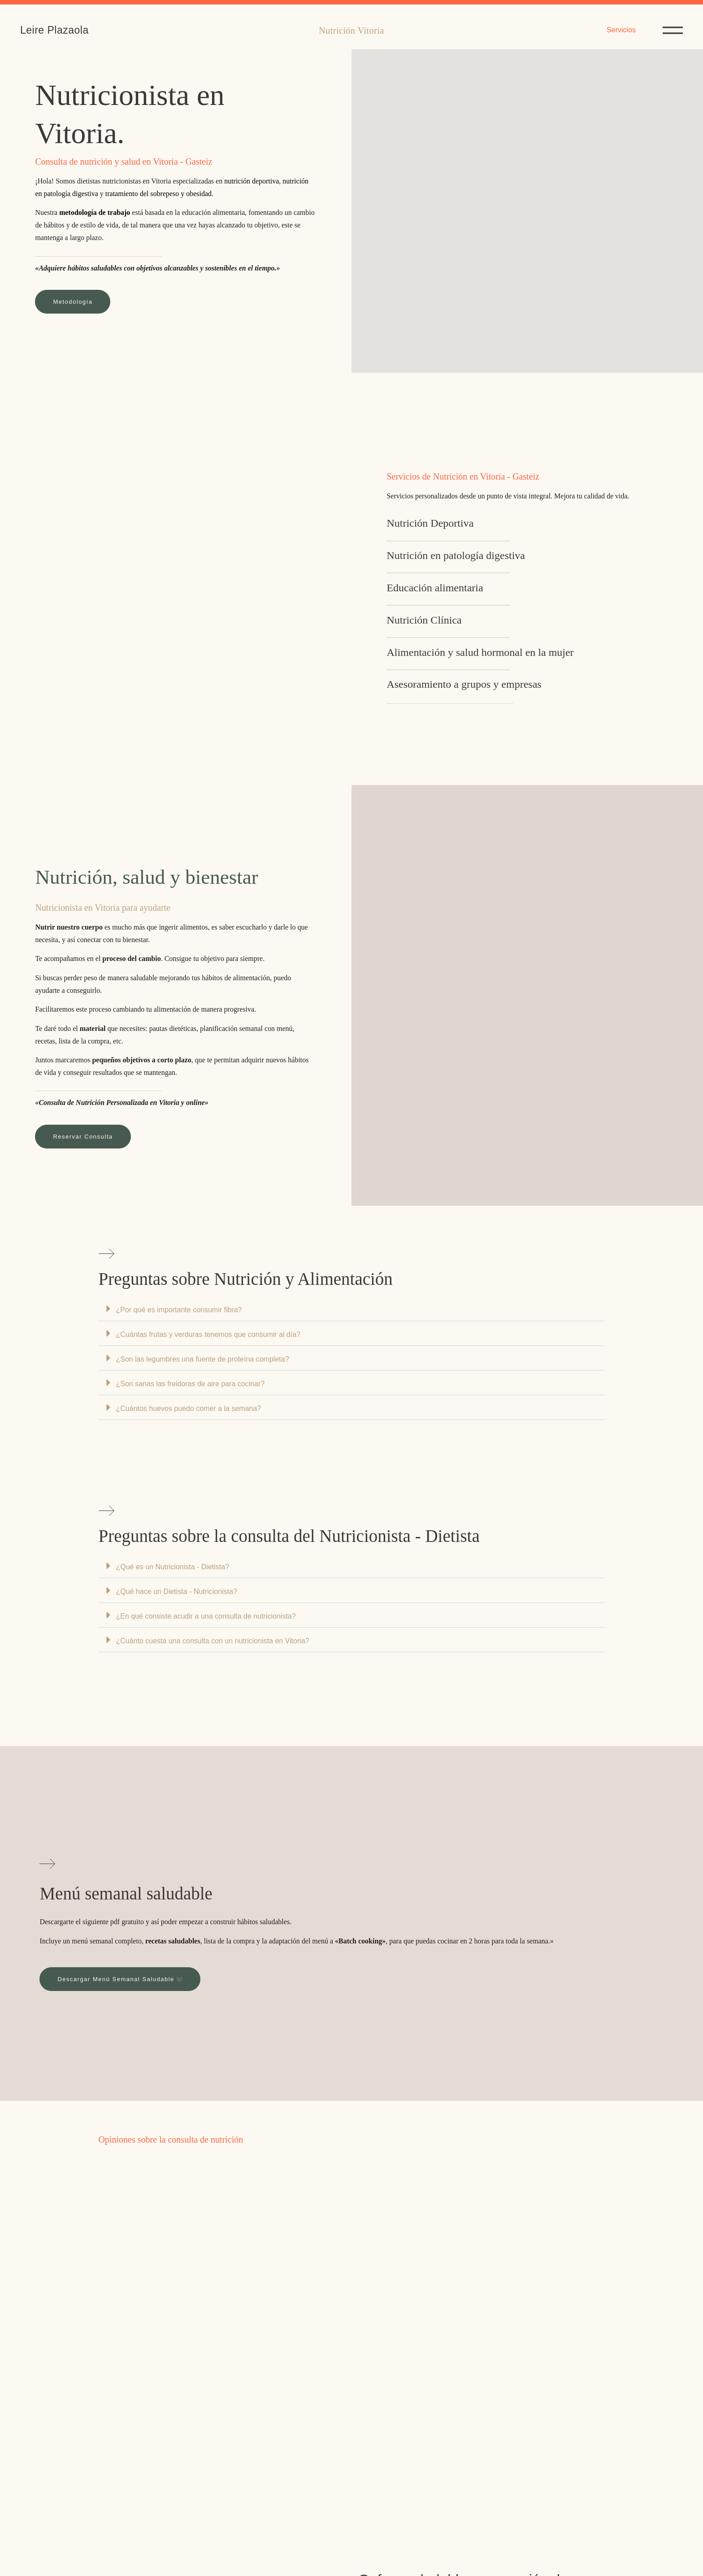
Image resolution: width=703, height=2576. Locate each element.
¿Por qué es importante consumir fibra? (179, 1310)
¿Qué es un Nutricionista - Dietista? (173, 1567)
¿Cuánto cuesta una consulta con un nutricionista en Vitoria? (212, 1641)
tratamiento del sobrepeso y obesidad (158, 193)
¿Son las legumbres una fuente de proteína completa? (202, 1359)
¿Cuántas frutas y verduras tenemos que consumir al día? (208, 1334)
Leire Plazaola (54, 30)
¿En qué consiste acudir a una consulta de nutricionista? (206, 1616)
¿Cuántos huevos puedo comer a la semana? (188, 1408)
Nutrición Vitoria (351, 30)
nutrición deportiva (251, 181)
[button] (352, 1309)
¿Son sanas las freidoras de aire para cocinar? (190, 1384)
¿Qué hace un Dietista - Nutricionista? (176, 1591)
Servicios (621, 30)
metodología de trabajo (94, 212)
